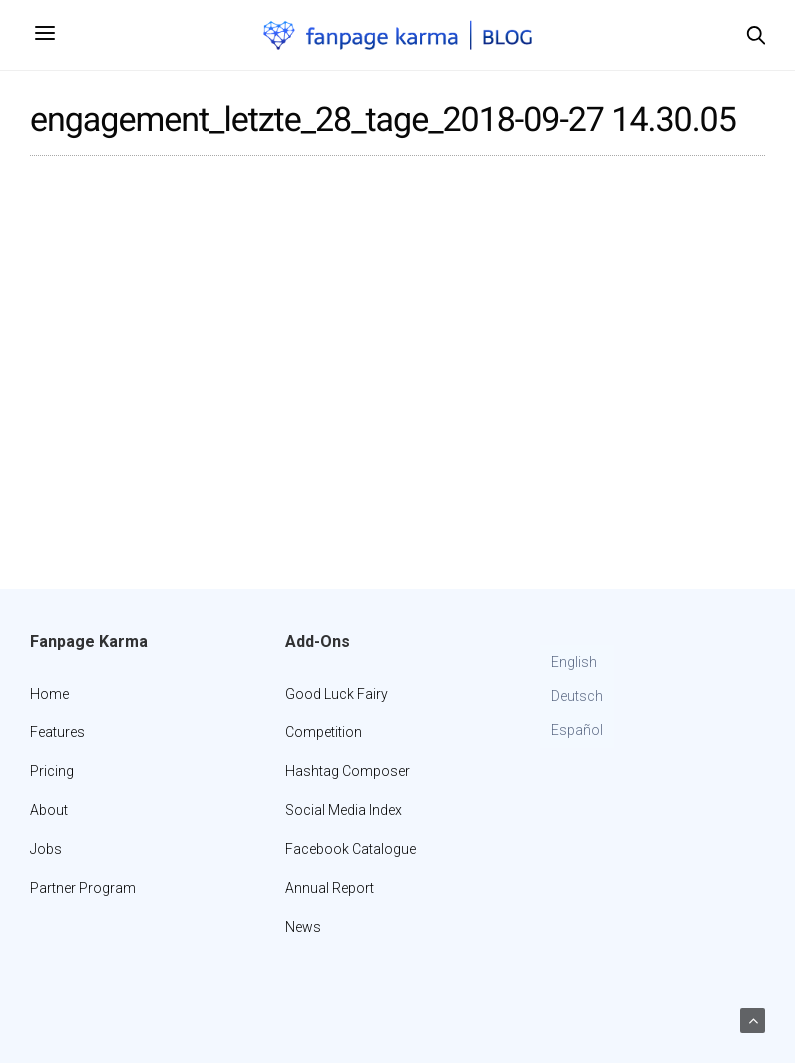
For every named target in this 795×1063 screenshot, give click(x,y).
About (49, 810)
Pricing (52, 771)
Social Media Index (343, 810)
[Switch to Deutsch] (577, 697)
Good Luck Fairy (336, 694)
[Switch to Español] (577, 731)
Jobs (46, 849)
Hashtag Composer (347, 771)
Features (57, 732)
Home (49, 694)
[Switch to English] (577, 663)
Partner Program (83, 888)
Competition (323, 732)
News (303, 927)
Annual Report (329, 888)
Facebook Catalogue (350, 849)
